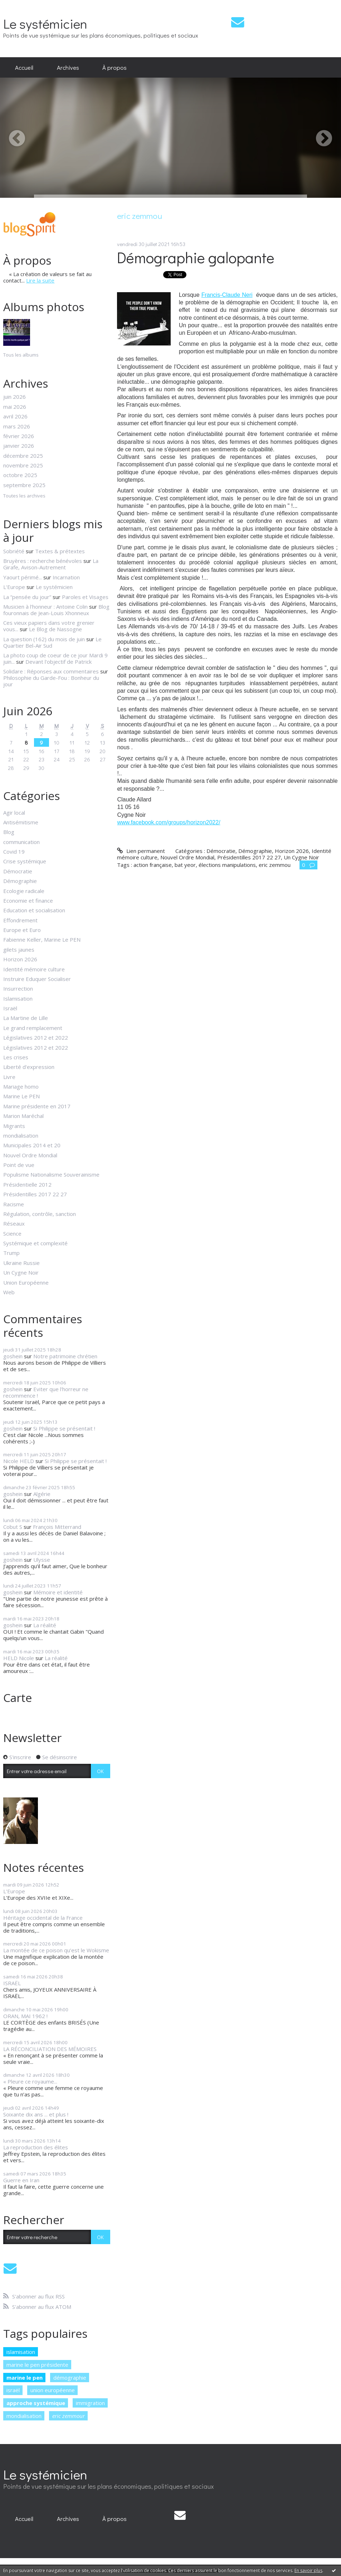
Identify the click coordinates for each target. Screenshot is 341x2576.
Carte (17, 1697)
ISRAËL (12, 1983)
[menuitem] (24, 67)
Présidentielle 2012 (27, 1184)
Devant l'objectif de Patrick (58, 661)
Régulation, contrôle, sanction (39, 1214)
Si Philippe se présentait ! (64, 1428)
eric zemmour (68, 2415)
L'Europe (14, 586)
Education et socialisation (34, 910)
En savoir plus (308, 2570)
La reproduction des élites (35, 2147)
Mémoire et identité (58, 1592)
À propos (114, 67)
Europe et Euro (22, 930)
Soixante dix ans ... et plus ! (35, 2114)
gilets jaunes (18, 949)
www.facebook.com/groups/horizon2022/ (168, 822)
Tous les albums (21, 355)
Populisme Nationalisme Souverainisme (51, 1174)
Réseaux (14, 1223)
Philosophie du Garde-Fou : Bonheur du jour (51, 681)
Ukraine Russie (21, 1263)
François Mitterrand (57, 1526)
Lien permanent (141, 850)
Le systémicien (45, 23)
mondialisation (20, 1135)
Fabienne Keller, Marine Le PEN (42, 939)
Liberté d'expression (28, 1067)
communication (21, 842)
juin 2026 (14, 396)
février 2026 (18, 436)
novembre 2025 (23, 465)
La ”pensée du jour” (27, 596)
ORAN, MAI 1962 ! (25, 2016)
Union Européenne (26, 1282)
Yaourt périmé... (22, 577)
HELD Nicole (18, 1658)
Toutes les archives (24, 496)
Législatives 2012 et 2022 (35, 1037)
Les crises (15, 1057)
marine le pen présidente (37, 2364)
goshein (13, 1356)
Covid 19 (14, 851)
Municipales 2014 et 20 (31, 1145)
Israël (10, 1008)
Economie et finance (28, 900)
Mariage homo (21, 1086)
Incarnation (66, 577)
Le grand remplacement (32, 1028)
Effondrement (20, 920)
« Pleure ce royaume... (30, 2081)
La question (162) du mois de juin (44, 639)
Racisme (13, 1204)
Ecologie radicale (23, 891)
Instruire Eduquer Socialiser (37, 979)
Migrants (14, 1126)
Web (9, 1292)
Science (12, 1233)
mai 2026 (14, 406)
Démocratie (17, 871)
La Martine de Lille (25, 1018)
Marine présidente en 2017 (36, 1106)
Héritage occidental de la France (43, 1917)
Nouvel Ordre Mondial (30, 1155)
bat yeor (185, 864)
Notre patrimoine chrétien (65, 1356)
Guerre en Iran (21, 2180)
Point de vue (18, 1165)
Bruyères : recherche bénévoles (42, 560)
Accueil (24, 67)
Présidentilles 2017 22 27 (35, 1194)
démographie (69, 2377)
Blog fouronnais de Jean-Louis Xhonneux (56, 610)
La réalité (44, 1625)
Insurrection (18, 988)
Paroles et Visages (85, 596)
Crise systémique (24, 861)
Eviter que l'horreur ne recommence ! (45, 1392)
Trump (11, 1253)
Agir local (14, 812)
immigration (90, 2402)
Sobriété (13, 551)
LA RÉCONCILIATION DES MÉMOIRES (50, 2048)
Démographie (20, 881)
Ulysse (41, 1559)
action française (152, 864)
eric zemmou (275, 864)
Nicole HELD (18, 1460)
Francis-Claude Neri (227, 295)
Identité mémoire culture (34, 969)
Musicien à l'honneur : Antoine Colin (45, 606)
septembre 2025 (24, 485)
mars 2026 (16, 426)
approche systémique (35, 2402)
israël (13, 2390)
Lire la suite (40, 280)
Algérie (41, 1493)
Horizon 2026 (20, 959)
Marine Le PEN (21, 1096)
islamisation (20, 2351)
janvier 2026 (18, 445)
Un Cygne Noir (21, 1272)
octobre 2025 (20, 475)
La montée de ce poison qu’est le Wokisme (56, 1950)
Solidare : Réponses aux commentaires (51, 671)
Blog (8, 832)
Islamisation (18, 998)
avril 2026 (15, 416)
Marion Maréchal (23, 1116)
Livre (9, 1077)
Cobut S (12, 1526)
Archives (68, 67)
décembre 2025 (23, 455)
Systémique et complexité (35, 1243)
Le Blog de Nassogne (55, 629)
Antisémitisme (20, 822)
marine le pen (24, 2377)
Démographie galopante (195, 257)
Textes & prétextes (60, 551)
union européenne (52, 2390)
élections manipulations (227, 864)
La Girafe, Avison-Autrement (50, 564)
